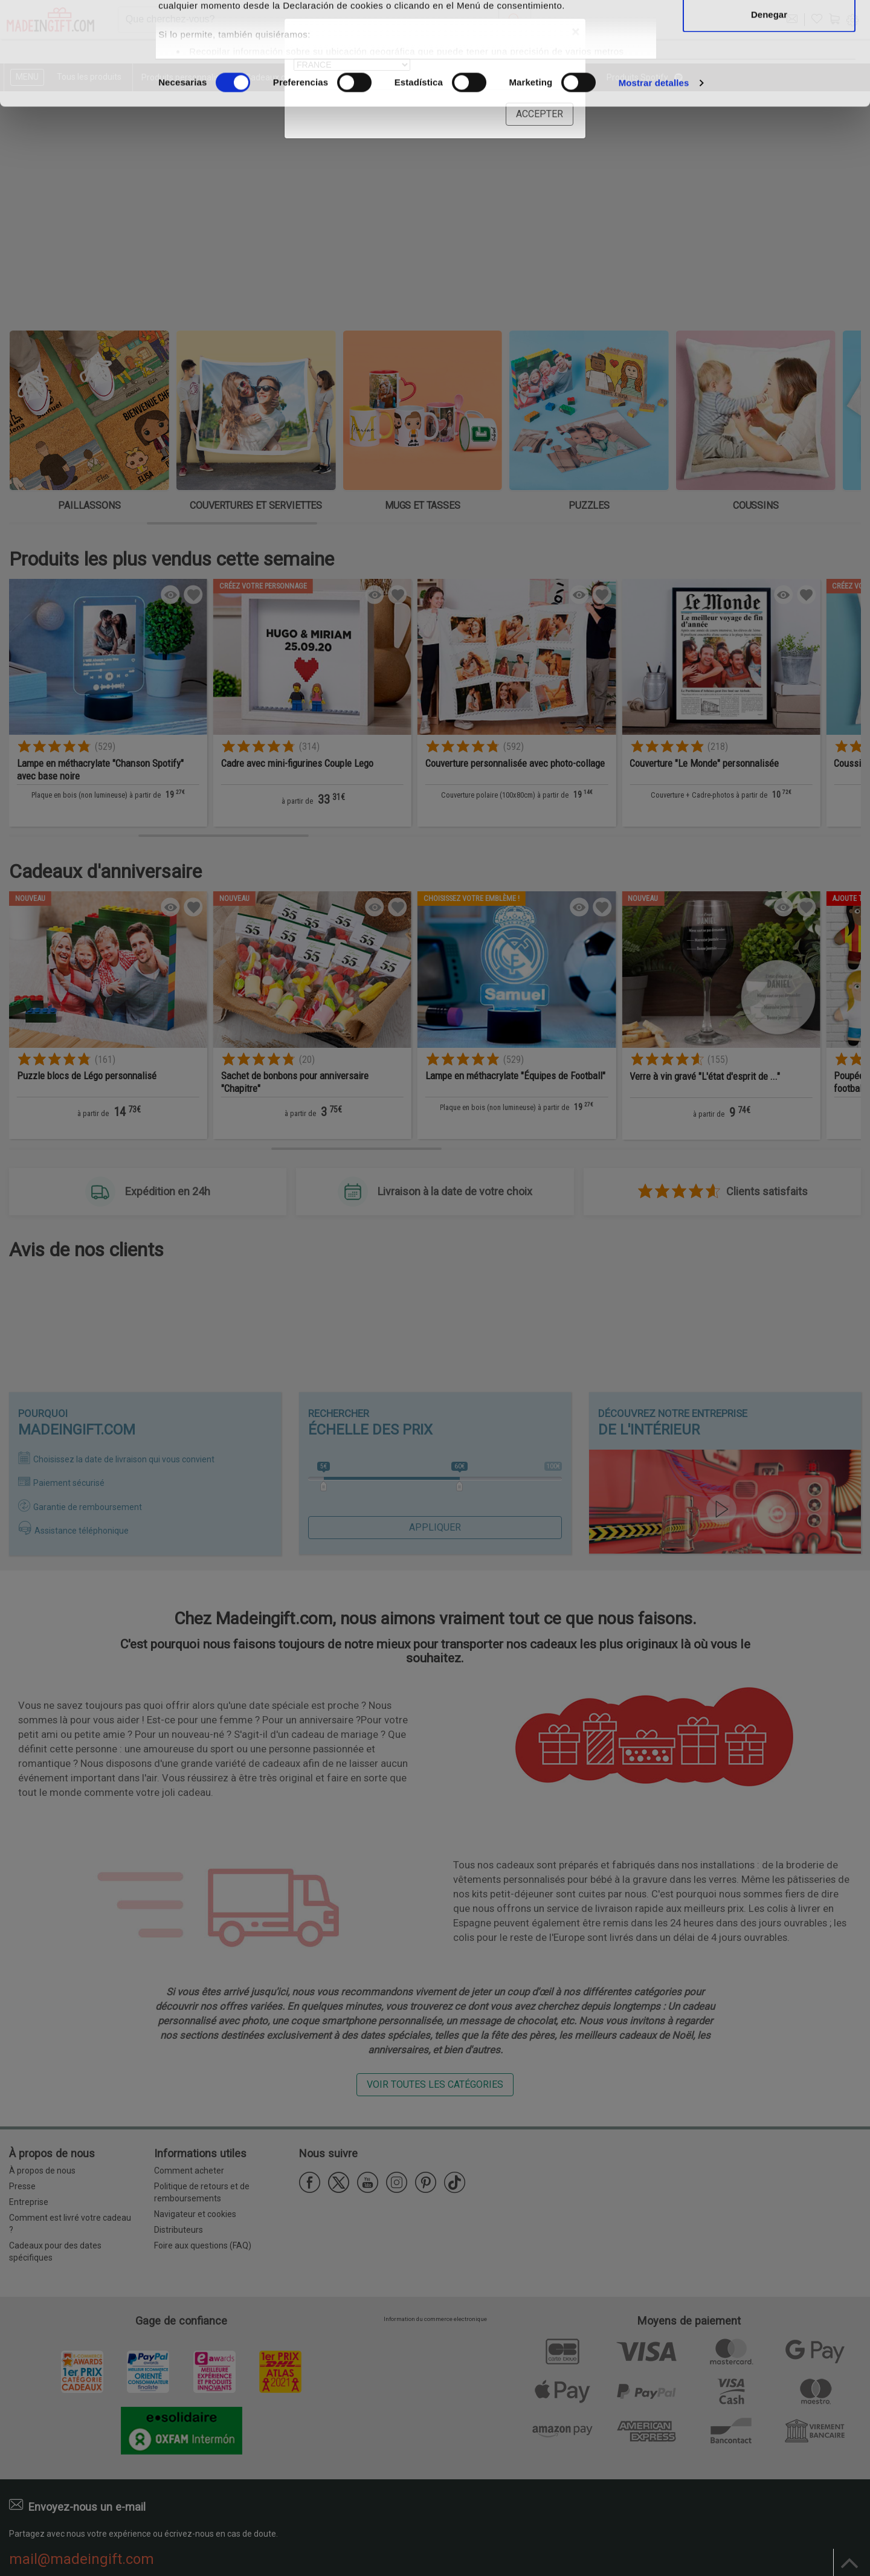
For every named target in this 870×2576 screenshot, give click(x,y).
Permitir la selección (769, 71)
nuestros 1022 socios (256, 44)
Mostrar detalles (654, 179)
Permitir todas (769, 32)
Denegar (769, 111)
